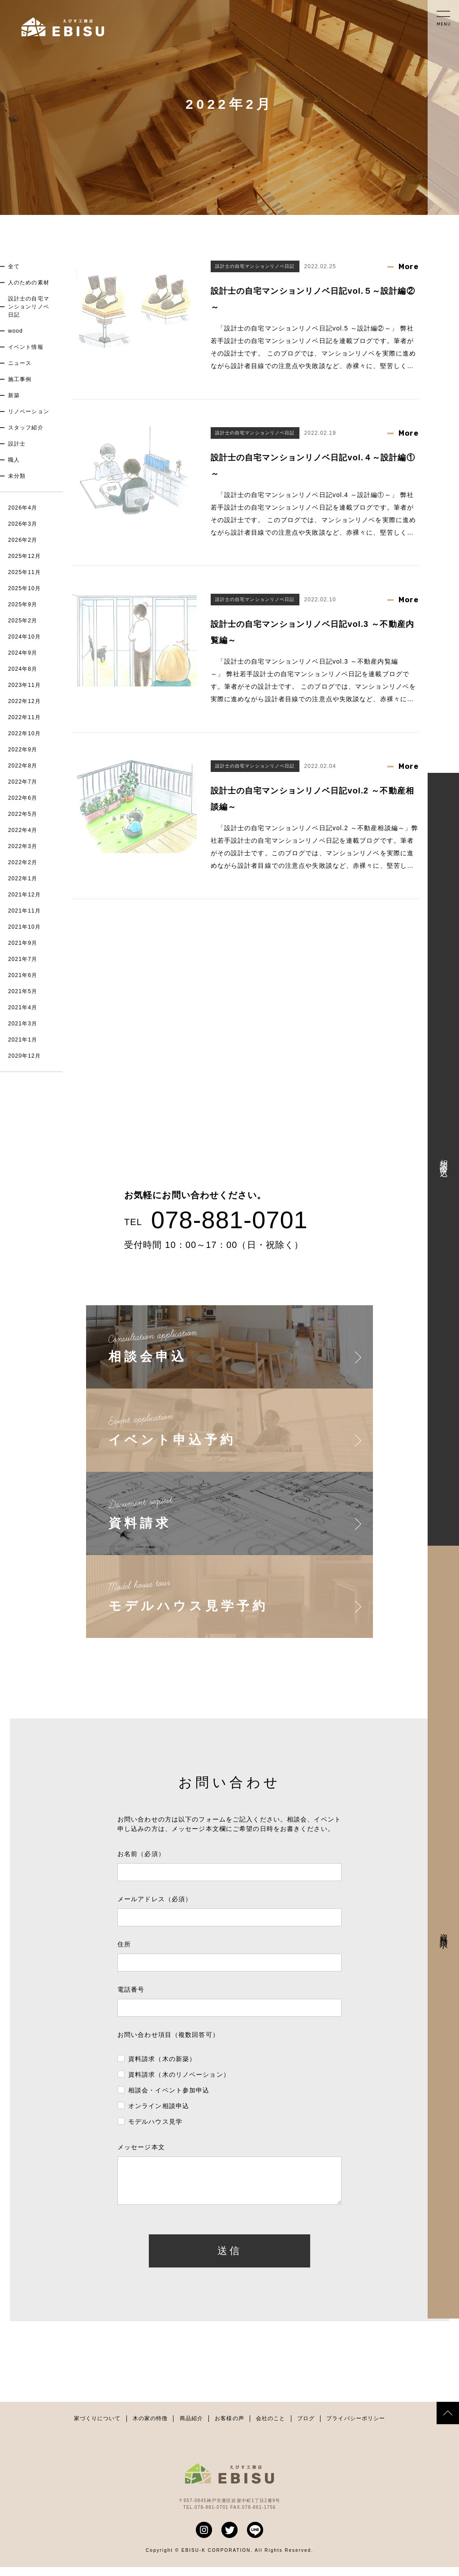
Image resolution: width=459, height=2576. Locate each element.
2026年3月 (22, 524)
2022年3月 (22, 846)
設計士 (17, 444)
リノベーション (28, 411)
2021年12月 (24, 895)
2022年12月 (24, 701)
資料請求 (443, 1932)
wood (15, 331)
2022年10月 (24, 733)
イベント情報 (25, 347)
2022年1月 (22, 878)
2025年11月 (24, 572)
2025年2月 (22, 620)
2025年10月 (24, 588)
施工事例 (19, 379)
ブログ (306, 2427)
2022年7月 (22, 782)
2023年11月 (24, 685)
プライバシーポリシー (355, 2427)
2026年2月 (22, 540)
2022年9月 (22, 749)
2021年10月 (24, 927)
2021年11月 (24, 911)
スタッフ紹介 (25, 427)
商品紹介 (191, 2427)
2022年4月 (22, 830)
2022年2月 (22, 862)
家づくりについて (97, 2427)
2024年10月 (24, 637)
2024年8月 (22, 669)
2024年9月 (22, 653)
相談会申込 (443, 1159)
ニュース (19, 363)
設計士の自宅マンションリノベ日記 (28, 307)
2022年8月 (22, 766)
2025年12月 (24, 556)
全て (14, 266)
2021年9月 (22, 943)
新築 (14, 395)
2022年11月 (24, 717)
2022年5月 (22, 814)
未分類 (17, 476)
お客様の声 (229, 2427)
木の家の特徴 (150, 2427)
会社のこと (271, 2427)
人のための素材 (28, 282)
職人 (14, 460)
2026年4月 (22, 508)
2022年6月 (22, 798)
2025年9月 (22, 604)
